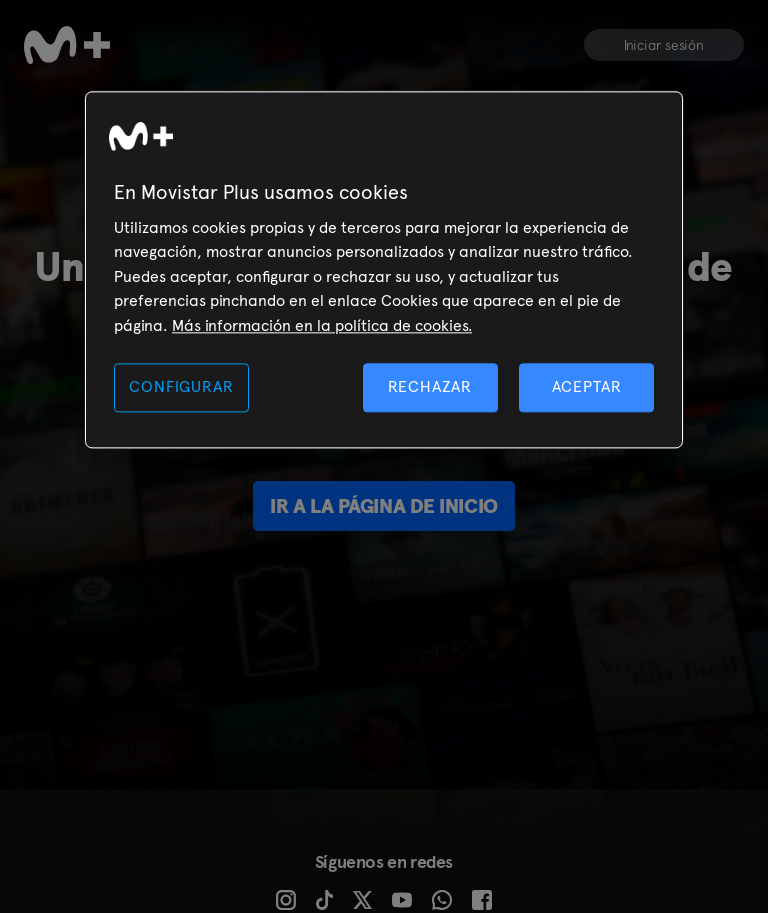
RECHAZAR (430, 386)
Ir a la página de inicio (383, 506)
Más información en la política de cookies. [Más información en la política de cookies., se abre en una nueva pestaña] (322, 325)
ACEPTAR (587, 386)
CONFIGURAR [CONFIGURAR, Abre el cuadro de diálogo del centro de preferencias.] (181, 386)
